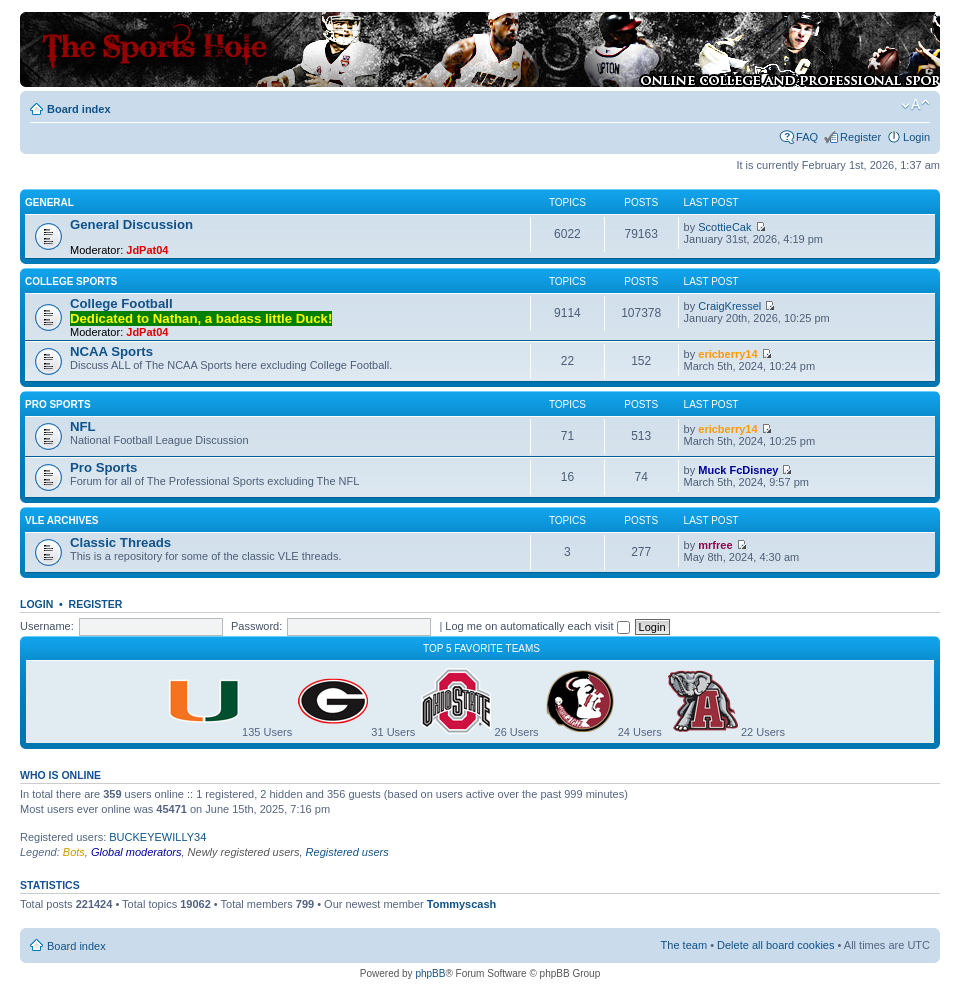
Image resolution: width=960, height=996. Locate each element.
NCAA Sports (111, 351)
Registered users (347, 852)
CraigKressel (729, 306)
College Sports (71, 281)
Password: (256, 626)
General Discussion (131, 224)
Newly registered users (244, 852)
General (49, 202)
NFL (83, 426)
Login (916, 137)
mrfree (715, 545)
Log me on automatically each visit (537, 626)
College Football (121, 303)
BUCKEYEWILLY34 (157, 837)
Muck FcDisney (738, 470)
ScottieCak (724, 227)
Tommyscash (462, 904)
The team (684, 945)
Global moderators (136, 852)
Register (860, 137)
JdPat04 (147, 250)
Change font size (915, 105)
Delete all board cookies (775, 945)
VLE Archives (62, 520)
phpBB (430, 973)
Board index (79, 109)
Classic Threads (120, 542)
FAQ (807, 137)
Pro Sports (58, 404)
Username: (47, 626)
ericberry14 (727, 354)
